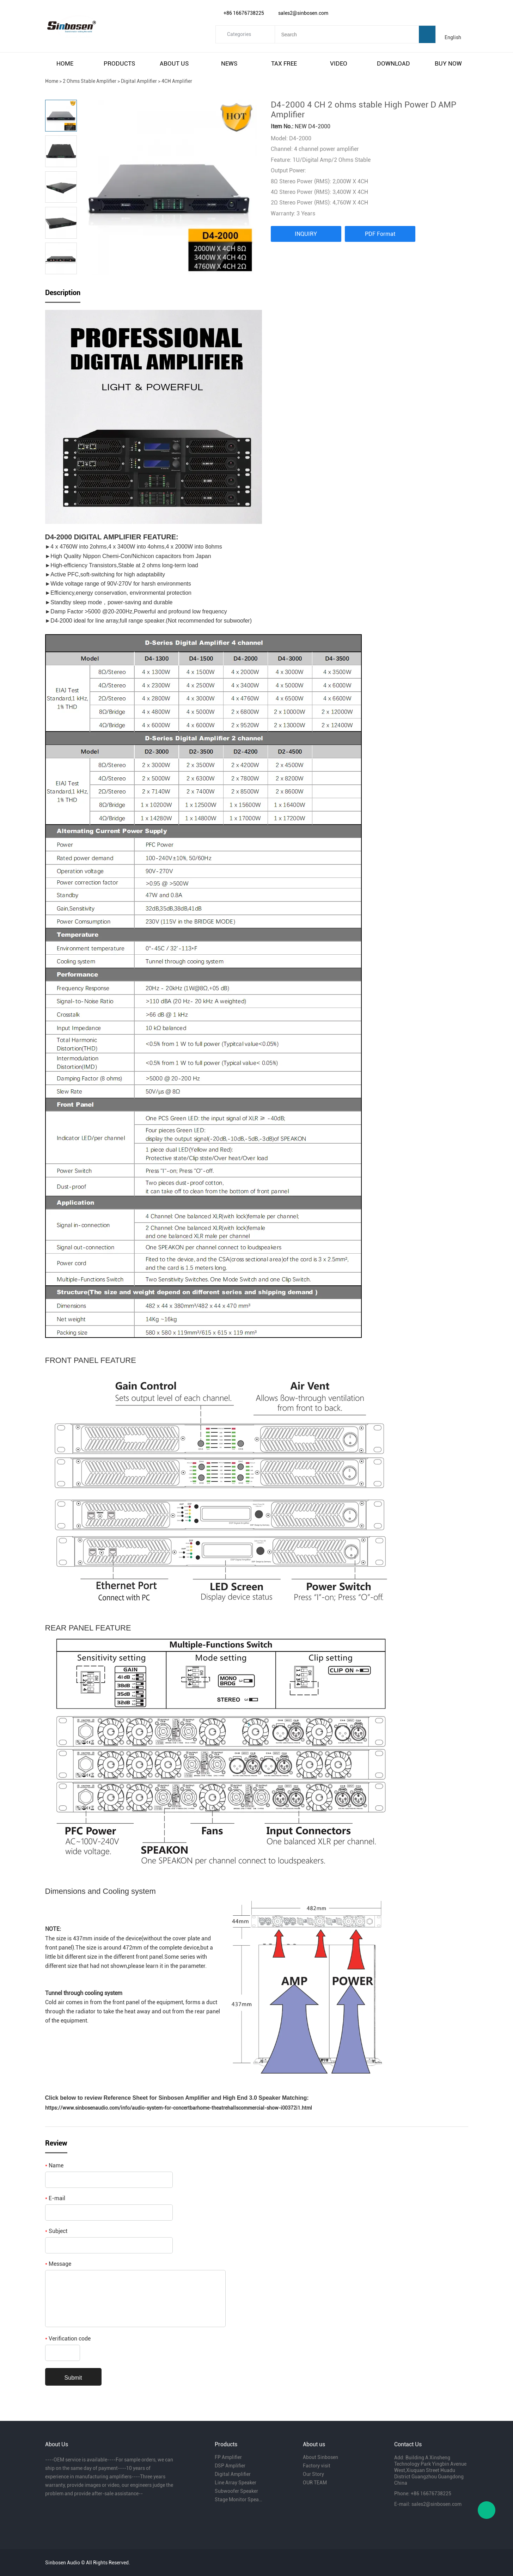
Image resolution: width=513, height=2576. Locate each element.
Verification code (68, 2338)
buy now (448, 63)
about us (174, 63)
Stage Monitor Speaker (238, 2499)
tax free (284, 63)
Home (51, 81)
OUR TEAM (315, 2482)
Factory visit (316, 2465)
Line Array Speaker (235, 2482)
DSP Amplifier (230, 2465)
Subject (56, 2231)
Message (58, 2263)
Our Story (313, 2474)
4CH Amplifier (176, 81)
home (64, 63)
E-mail (55, 2198)
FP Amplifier (228, 2457)
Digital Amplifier (139, 81)
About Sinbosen (320, 2457)
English (453, 37)
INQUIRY (306, 234)
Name (54, 2165)
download (393, 63)
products (119, 63)
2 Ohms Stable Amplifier (89, 81)
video (338, 63)
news (229, 63)
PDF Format (380, 234)
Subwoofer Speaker (236, 2491)
